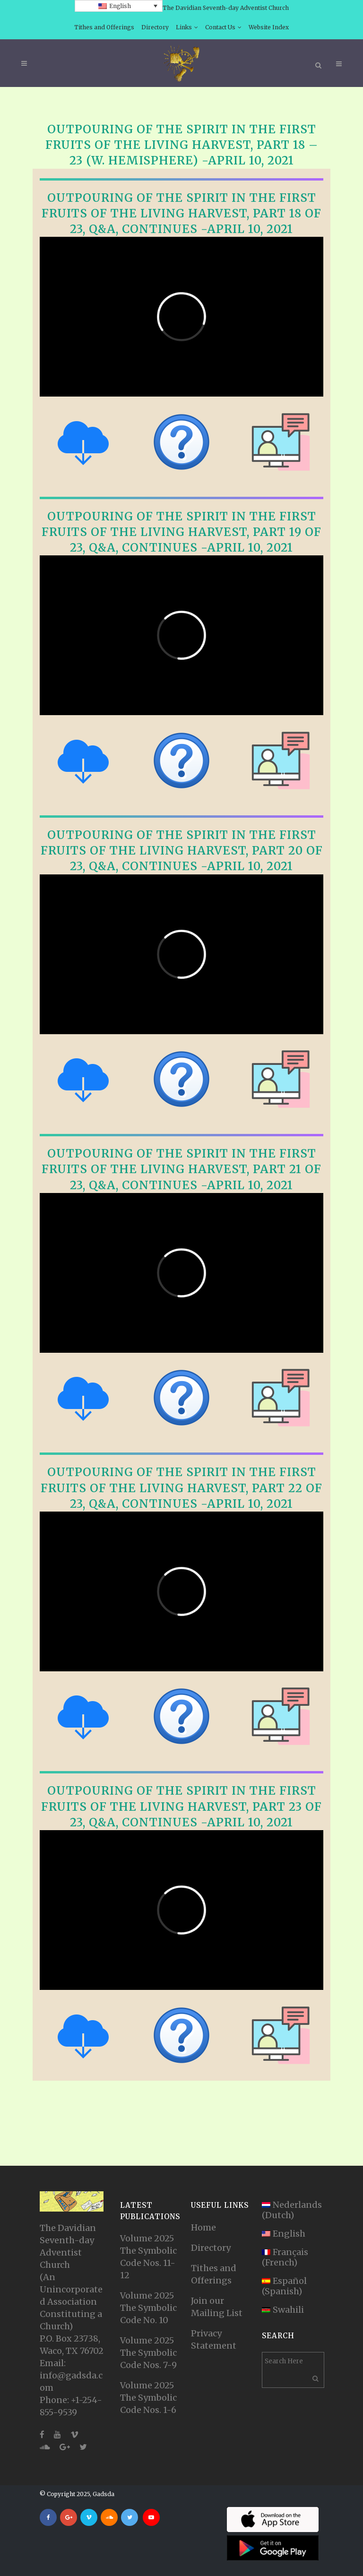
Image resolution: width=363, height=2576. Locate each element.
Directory (155, 27)
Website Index (269, 27)
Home (203, 2227)
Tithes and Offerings (104, 27)
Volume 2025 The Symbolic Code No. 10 (148, 2307)
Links (184, 27)
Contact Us (220, 27)
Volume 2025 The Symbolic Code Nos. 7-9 (148, 2352)
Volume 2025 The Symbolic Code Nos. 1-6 (148, 2397)
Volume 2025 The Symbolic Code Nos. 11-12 (148, 2257)
